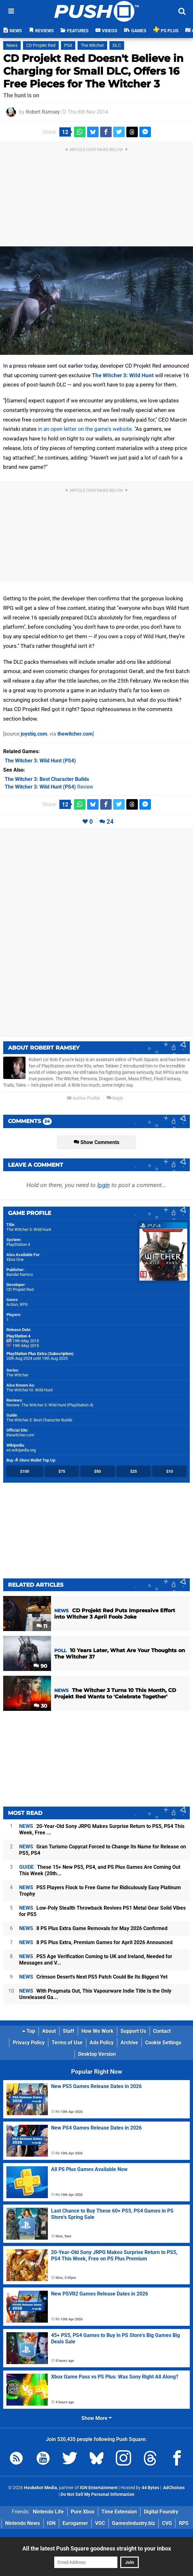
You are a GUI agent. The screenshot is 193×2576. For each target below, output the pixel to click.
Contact (162, 2031)
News (12, 45)
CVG (167, 2523)
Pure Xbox (82, 2512)
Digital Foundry (161, 2512)
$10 (169, 1471)
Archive (129, 2043)
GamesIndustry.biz (133, 2523)
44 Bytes (150, 2487)
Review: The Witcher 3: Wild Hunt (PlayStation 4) (49, 1405)
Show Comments (96, 1142)
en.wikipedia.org (21, 1450)
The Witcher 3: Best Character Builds (39, 1420)
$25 (133, 1471)
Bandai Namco (19, 1274)
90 (40, 1666)
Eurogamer (75, 2523)
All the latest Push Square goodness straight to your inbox (96, 2548)
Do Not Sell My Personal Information (97, 2494)
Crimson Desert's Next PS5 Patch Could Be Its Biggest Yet (93, 1977)
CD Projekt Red (41, 45)
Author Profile (83, 1098)
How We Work (97, 2031)
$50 (97, 1471)
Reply (115, 1098)
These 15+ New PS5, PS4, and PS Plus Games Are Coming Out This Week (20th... (99, 1870)
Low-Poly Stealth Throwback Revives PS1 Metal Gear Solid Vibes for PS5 (102, 1911)
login (103, 1185)
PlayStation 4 (18, 1244)
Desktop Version (97, 2054)
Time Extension (119, 2512)
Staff (68, 2031)
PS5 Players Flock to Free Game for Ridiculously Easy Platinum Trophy (100, 1890)
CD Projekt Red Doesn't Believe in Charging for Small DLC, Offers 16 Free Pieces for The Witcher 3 (93, 71)
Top (28, 2031)
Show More (96, 2418)
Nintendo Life (48, 2512)
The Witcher (92, 45)
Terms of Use (67, 2043)
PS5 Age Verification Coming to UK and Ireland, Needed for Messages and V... (95, 1959)
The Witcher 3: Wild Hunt (123, 375)
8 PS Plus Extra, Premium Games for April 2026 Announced (96, 1942)
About (49, 2031)
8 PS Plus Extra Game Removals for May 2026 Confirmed (93, 1928)
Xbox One (15, 1259)
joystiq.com (34, 734)
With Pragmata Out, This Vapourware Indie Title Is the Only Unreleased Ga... (95, 1994)
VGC (100, 2523)
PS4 (68, 45)
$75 (61, 1471)
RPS (184, 2523)
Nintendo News (22, 2523)
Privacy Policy (29, 2043)
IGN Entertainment (99, 2487)
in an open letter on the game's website (85, 429)
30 (40, 1706)
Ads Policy (102, 2043)
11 (41, 1626)
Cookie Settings (163, 2043)
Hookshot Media (40, 2487)
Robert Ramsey (43, 112)
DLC (117, 45)
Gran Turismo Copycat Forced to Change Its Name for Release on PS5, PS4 (102, 1850)
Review (49, 787)
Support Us (133, 2031)
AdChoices (173, 2487)
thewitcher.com (75, 734)
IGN (51, 2523)
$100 (24, 1471)
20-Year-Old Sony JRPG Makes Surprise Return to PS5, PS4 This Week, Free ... (101, 1829)
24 (110, 821)
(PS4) (40, 761)
